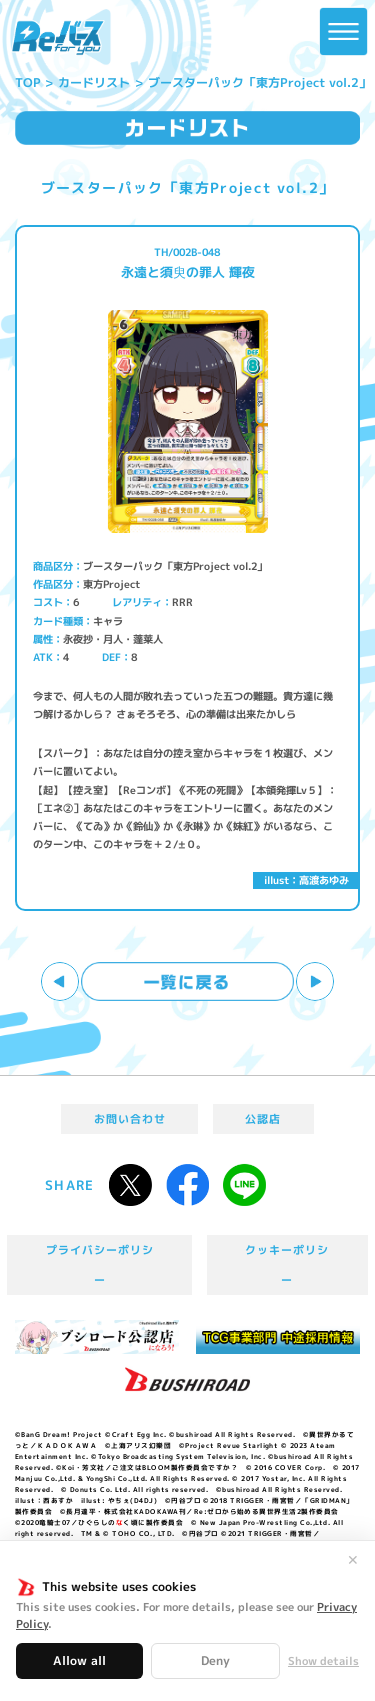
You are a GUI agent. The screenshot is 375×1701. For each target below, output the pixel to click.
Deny (215, 1660)
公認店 (263, 1119)
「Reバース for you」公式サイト (58, 38)
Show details (323, 1661)
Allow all (79, 1660)
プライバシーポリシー (100, 1265)
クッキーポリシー (287, 1265)
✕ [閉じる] (353, 1560)
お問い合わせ (130, 1119)
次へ (315, 981)
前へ (60, 981)
